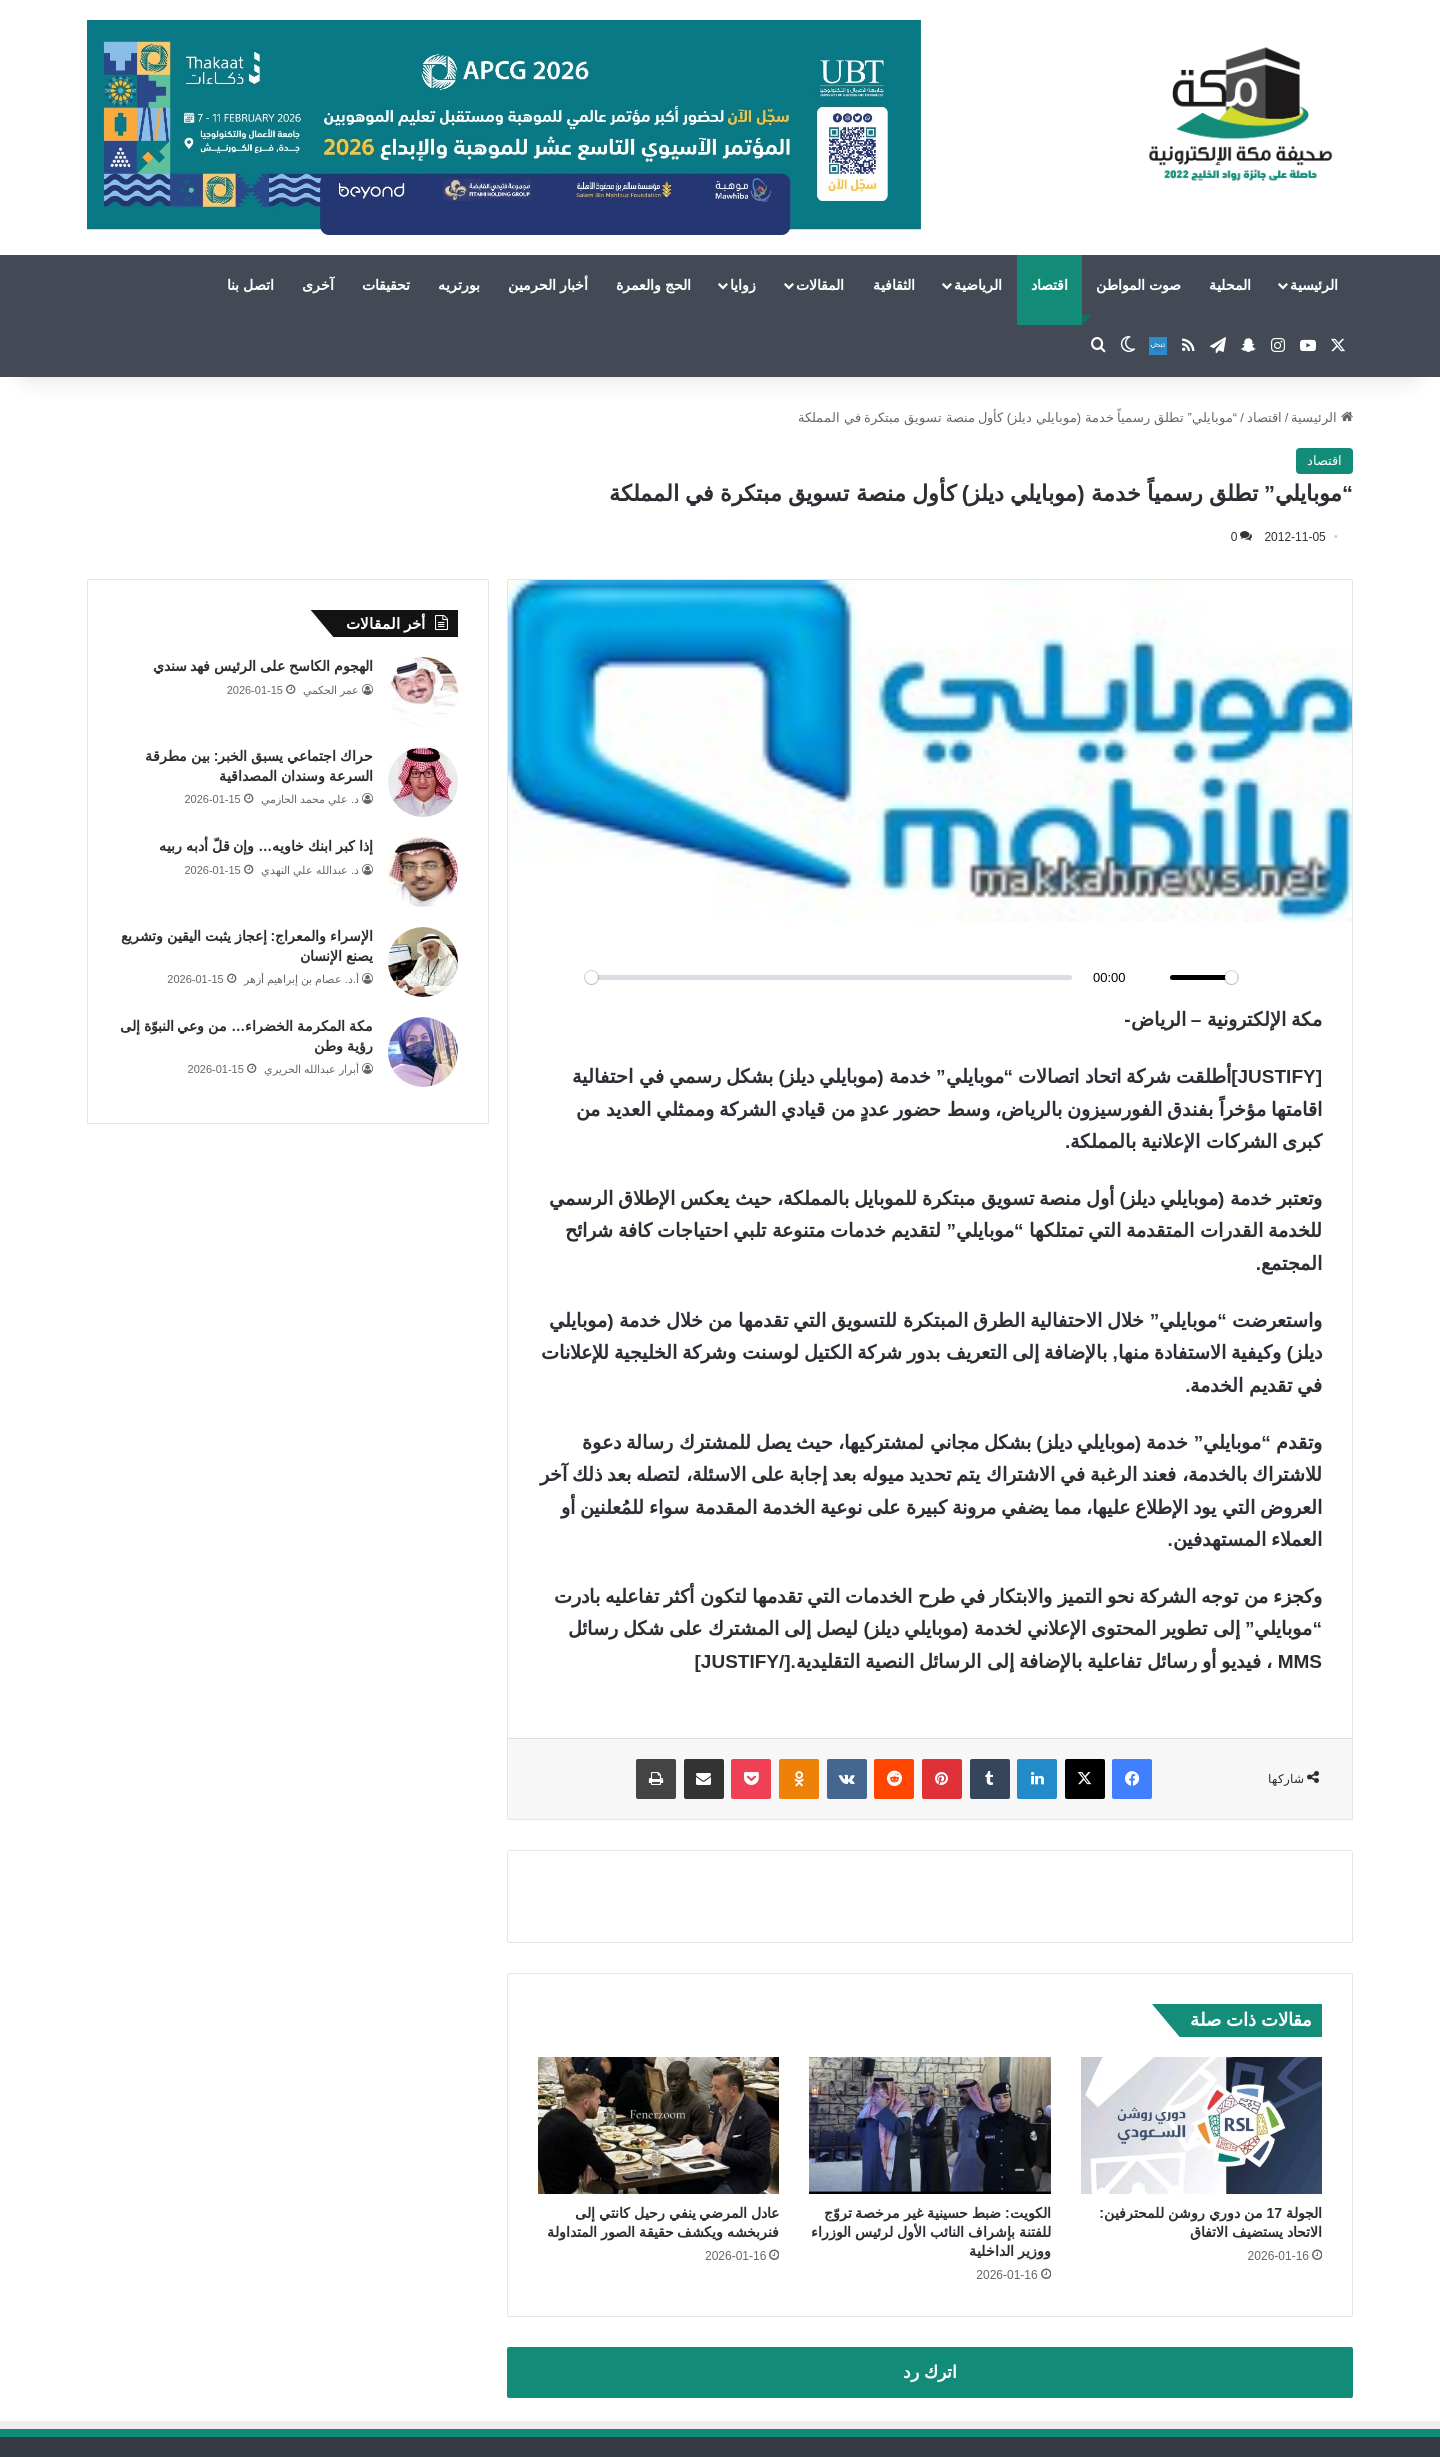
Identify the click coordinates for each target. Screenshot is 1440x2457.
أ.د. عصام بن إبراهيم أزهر (301, 979)
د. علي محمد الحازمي (310, 799)
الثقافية (894, 285)
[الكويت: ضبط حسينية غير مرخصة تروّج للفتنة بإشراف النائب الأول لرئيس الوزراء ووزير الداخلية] (929, 2125)
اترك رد (930, 2372)
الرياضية (978, 285)
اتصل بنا (250, 285)
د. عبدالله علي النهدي (310, 870)
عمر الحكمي (331, 690)
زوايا (743, 285)
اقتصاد (1049, 285)
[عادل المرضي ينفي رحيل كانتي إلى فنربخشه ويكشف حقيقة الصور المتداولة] (658, 2125)
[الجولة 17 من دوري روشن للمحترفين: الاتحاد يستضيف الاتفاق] (1201, 2125)
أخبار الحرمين (548, 285)
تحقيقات (386, 285)
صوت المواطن (1138, 285)
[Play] (564, 978)
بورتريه (459, 285)
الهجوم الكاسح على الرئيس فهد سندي (263, 666)
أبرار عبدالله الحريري (311, 1069)
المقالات (820, 285)
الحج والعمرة (653, 285)
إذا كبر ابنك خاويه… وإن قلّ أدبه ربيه (266, 846)
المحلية (1230, 285)
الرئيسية (1314, 285)
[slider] (828, 977)
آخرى (318, 285)
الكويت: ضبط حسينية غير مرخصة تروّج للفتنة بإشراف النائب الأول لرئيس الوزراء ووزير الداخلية (930, 2232)
